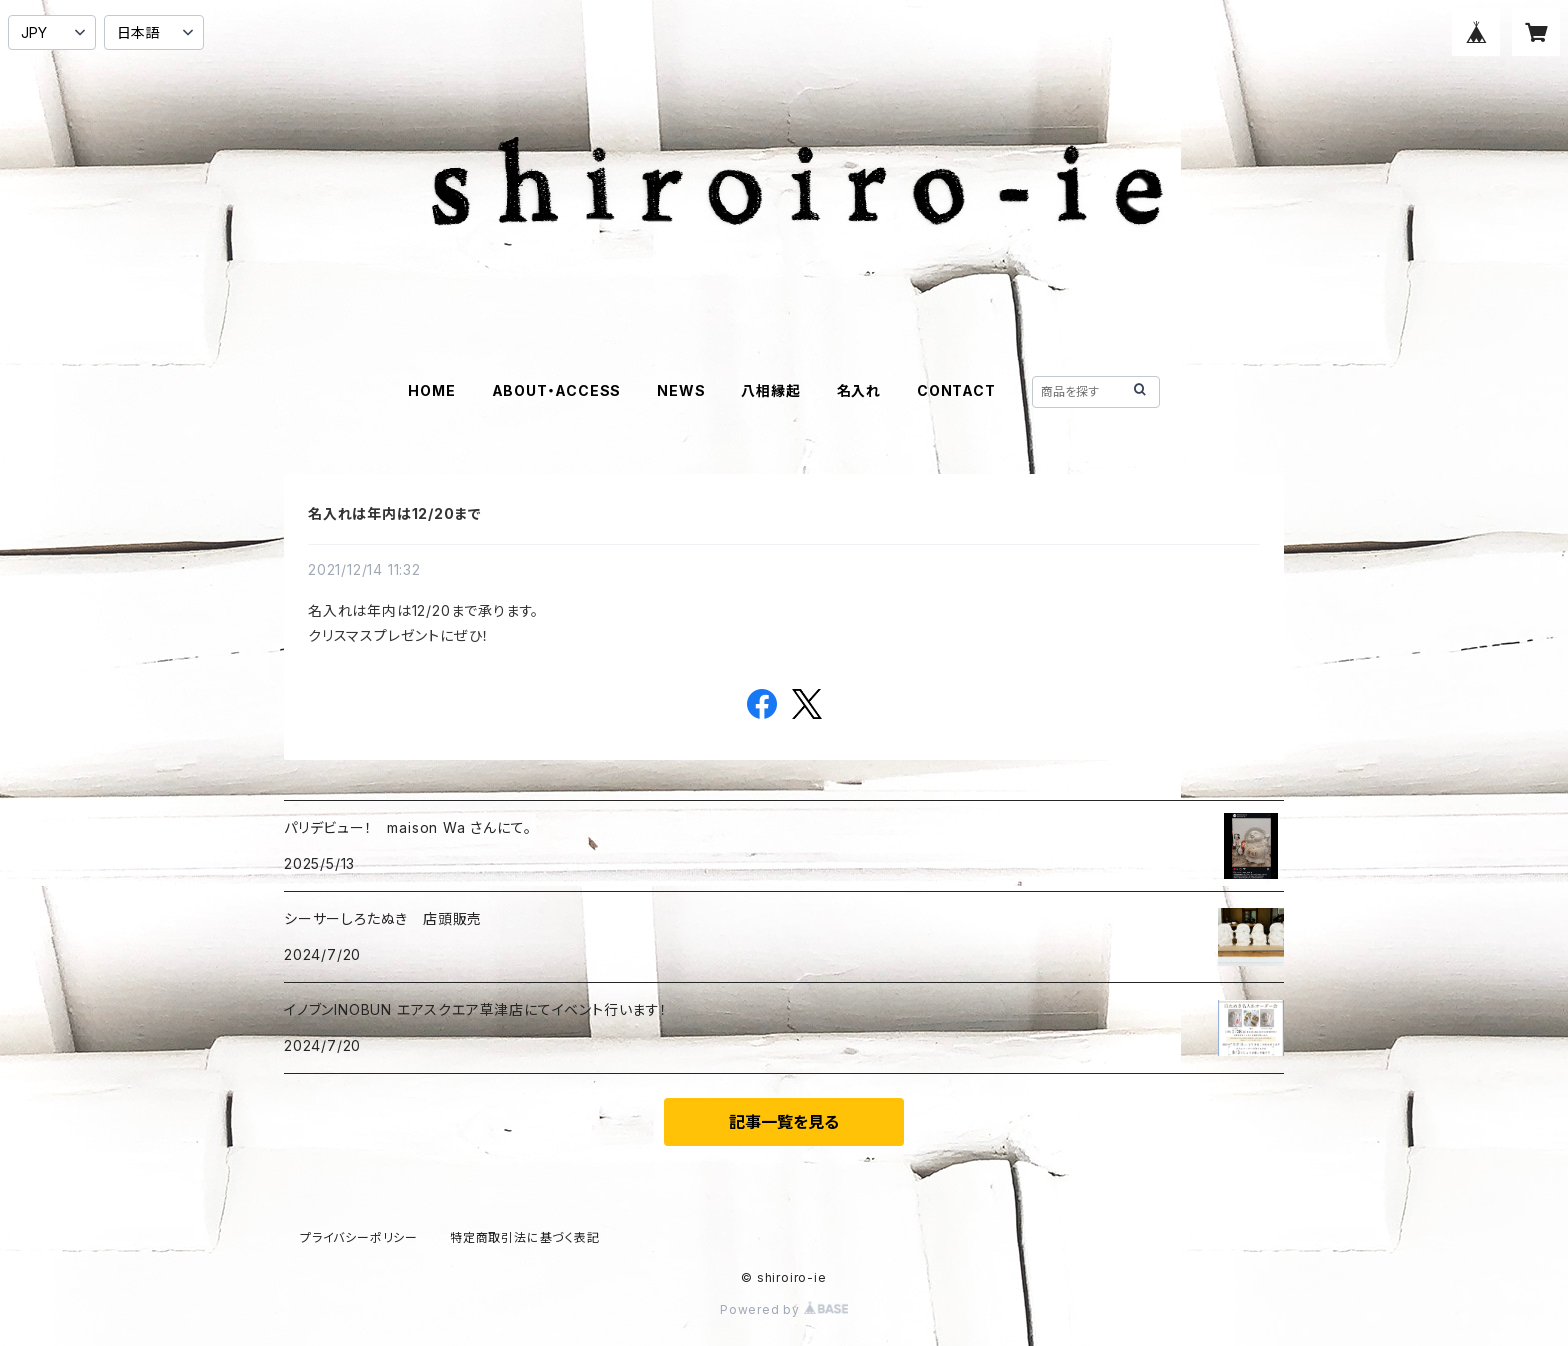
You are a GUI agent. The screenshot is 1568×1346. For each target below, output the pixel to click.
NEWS (681, 390)
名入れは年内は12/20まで (395, 513)
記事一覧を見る (784, 1122)
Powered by (784, 1309)
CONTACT (956, 390)
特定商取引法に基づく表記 (525, 1237)
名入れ (859, 390)
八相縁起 (770, 390)
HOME (431, 390)
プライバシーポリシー (359, 1237)
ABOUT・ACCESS (557, 390)
